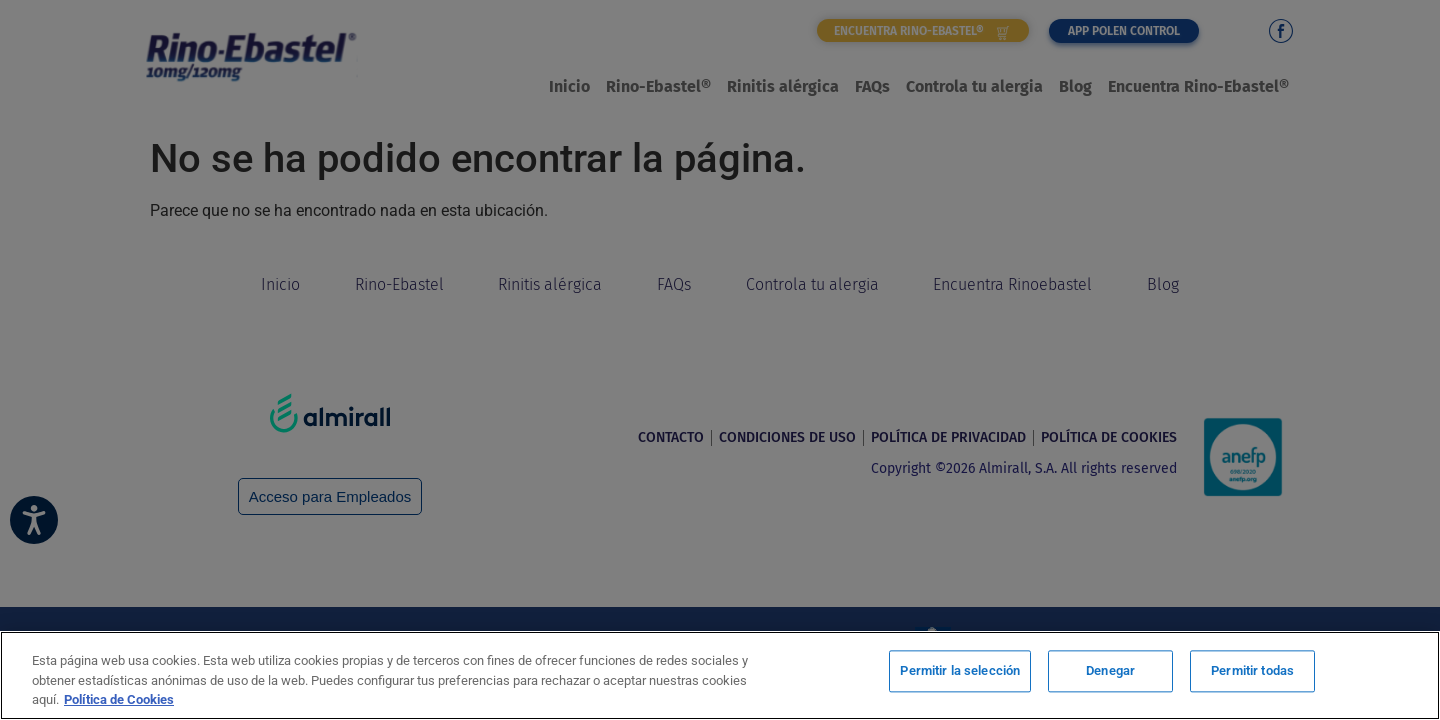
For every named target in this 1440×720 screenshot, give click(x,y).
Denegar (1110, 673)
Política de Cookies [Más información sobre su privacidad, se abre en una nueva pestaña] (119, 699)
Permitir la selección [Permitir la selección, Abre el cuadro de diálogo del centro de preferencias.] (960, 673)
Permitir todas (1252, 673)
